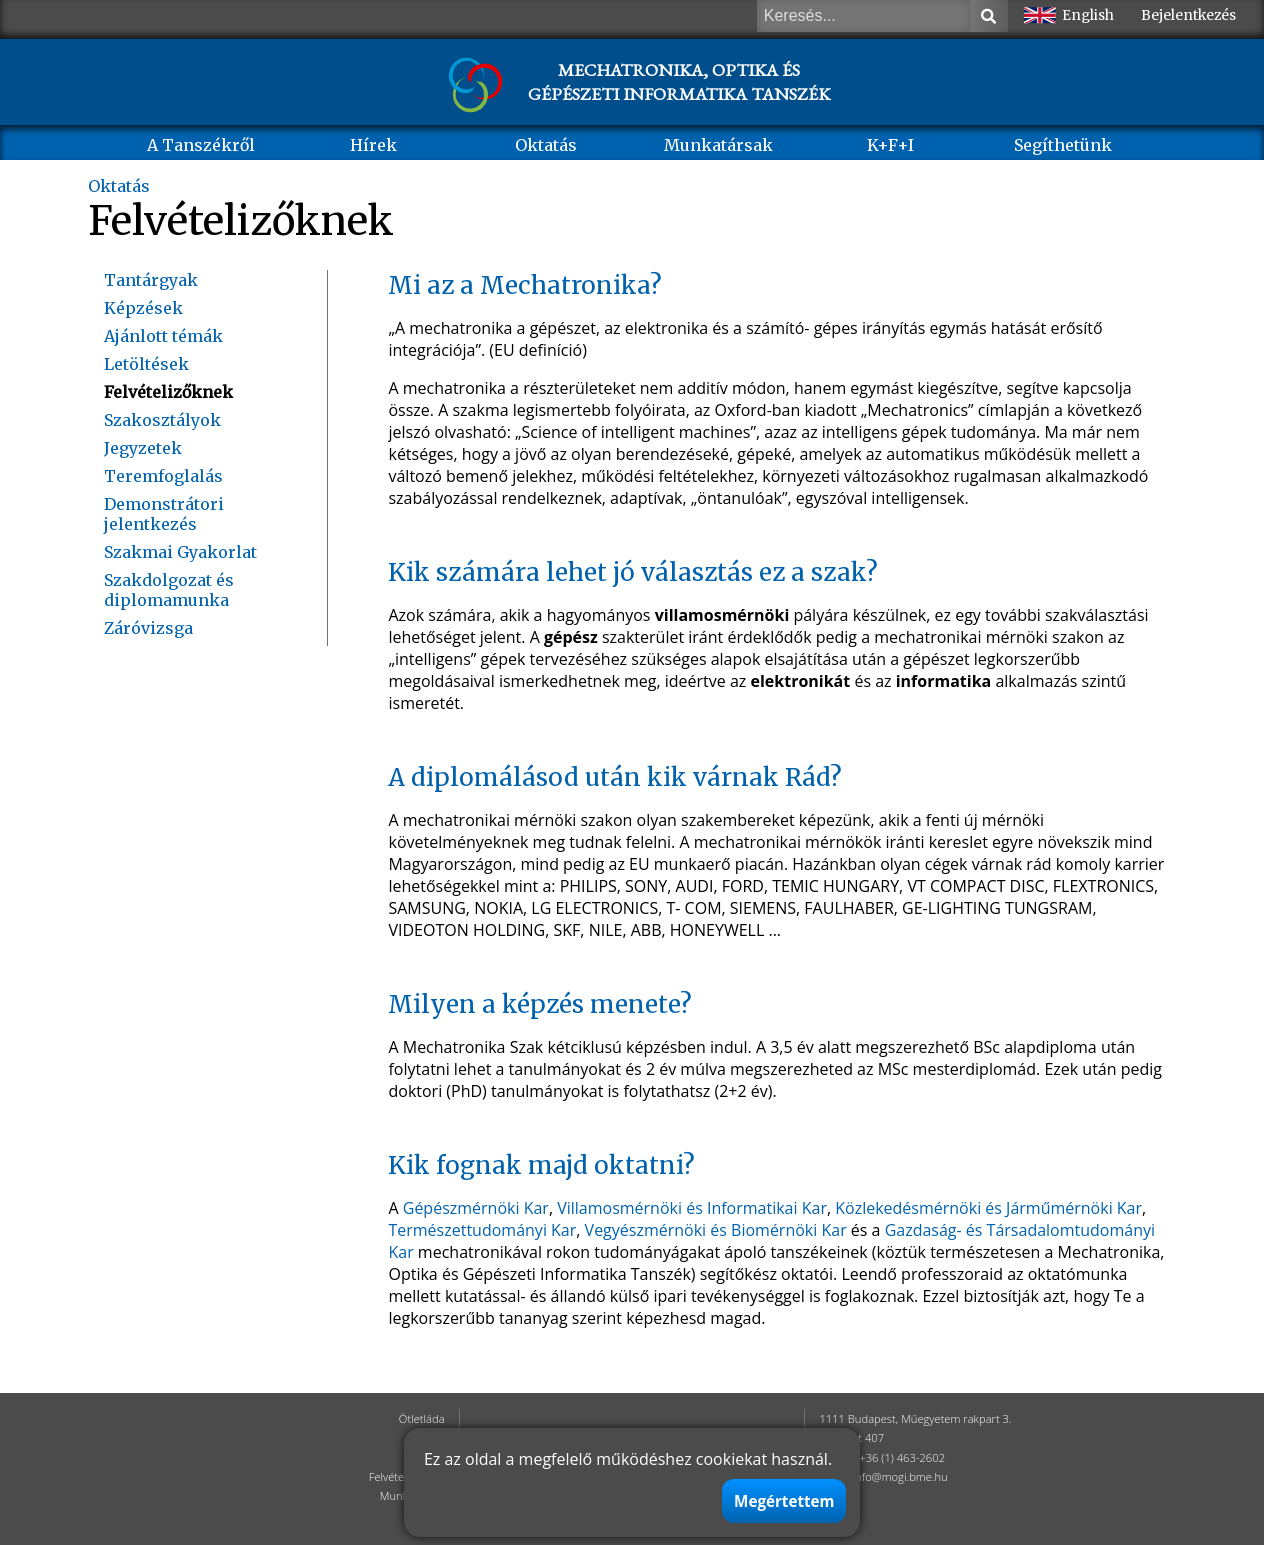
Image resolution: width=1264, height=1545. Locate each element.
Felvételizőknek (168, 392)
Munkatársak (718, 145)
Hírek (373, 145)
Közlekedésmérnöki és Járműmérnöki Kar (988, 1208)
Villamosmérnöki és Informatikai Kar (692, 1208)
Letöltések (146, 364)
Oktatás (546, 145)
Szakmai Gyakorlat (180, 552)
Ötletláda (422, 1418)
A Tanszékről (201, 145)
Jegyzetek (143, 448)
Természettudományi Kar (482, 1230)
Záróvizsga (148, 628)
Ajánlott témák (163, 336)
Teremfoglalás (163, 476)
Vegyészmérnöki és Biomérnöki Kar (716, 1230)
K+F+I (890, 145)
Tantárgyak (151, 280)
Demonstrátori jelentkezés (164, 514)
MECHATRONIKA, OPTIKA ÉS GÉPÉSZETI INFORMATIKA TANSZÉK (679, 81)
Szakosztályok (162, 420)
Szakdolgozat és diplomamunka (169, 590)
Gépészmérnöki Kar (476, 1208)
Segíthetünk (1063, 145)
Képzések (143, 308)
